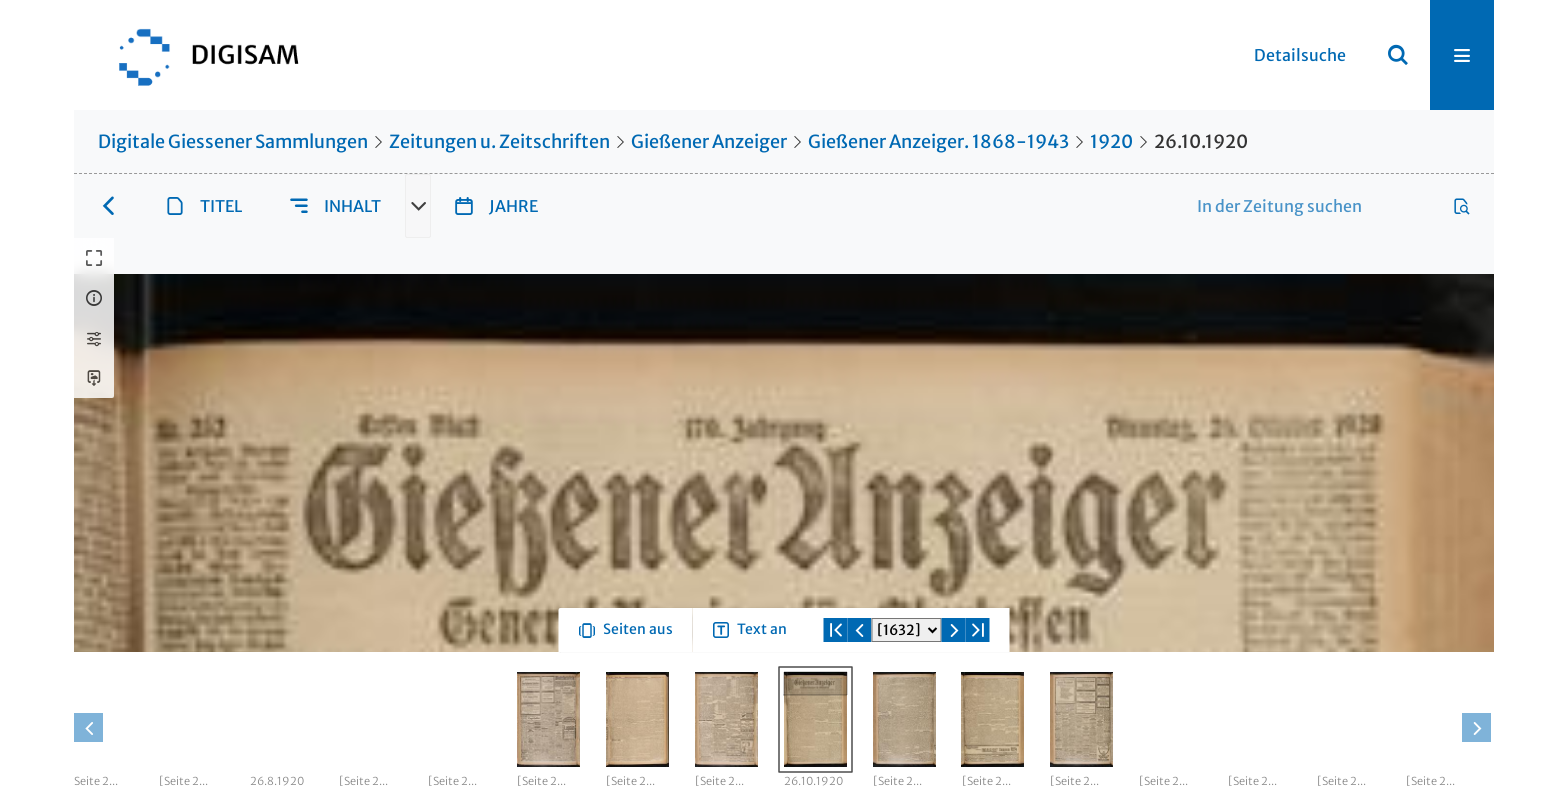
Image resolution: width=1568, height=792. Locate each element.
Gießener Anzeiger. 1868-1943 (938, 141)
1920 (1111, 141)
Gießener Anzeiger (709, 141)
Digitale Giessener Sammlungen (233, 141)
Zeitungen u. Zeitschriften (499, 141)
